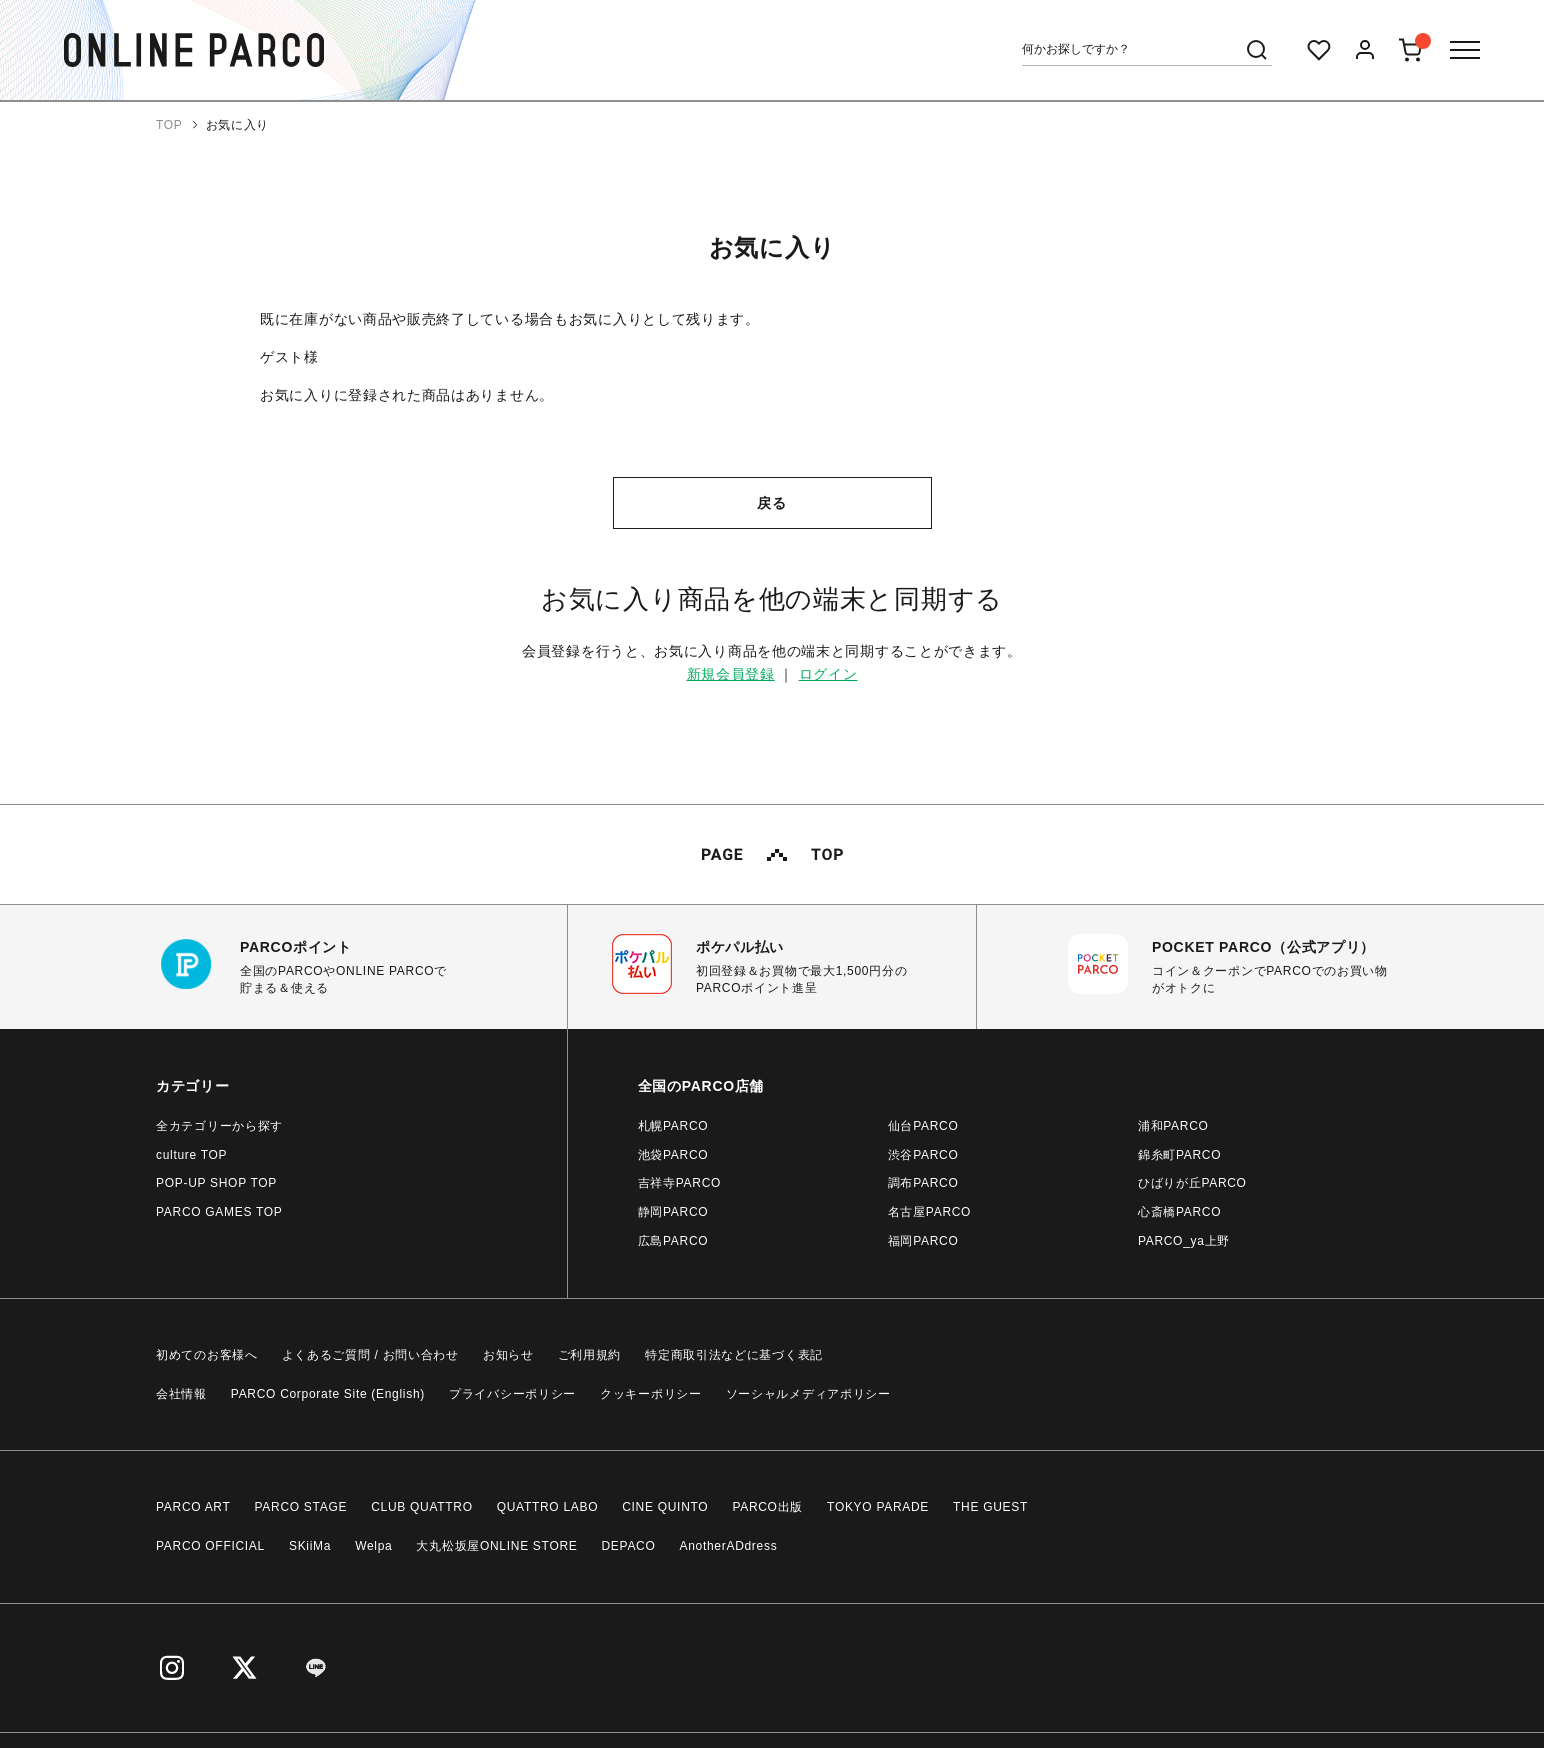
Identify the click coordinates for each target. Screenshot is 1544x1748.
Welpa (373, 1546)
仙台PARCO (923, 1126)
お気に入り (238, 125)
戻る (771, 503)
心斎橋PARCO (1179, 1212)
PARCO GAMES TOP (219, 1212)
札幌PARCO (673, 1126)
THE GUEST (990, 1507)
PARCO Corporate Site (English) (328, 1394)
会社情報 (181, 1394)
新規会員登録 (731, 674)
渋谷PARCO (923, 1155)
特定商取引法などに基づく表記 (734, 1355)
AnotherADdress (729, 1546)
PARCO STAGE (301, 1507)
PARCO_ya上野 (1184, 1241)
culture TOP (191, 1155)
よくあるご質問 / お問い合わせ (370, 1355)
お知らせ (508, 1355)
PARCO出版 (767, 1507)
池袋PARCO (673, 1155)
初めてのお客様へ (207, 1355)
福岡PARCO (923, 1241)
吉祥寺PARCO (679, 1183)
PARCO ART (193, 1507)
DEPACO (629, 1546)
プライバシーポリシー (512, 1394)
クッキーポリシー (651, 1394)
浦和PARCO (1173, 1126)
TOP (169, 125)
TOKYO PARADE (878, 1507)
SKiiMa (310, 1546)
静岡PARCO (673, 1212)
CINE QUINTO (665, 1507)
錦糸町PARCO (1179, 1155)
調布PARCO (923, 1183)
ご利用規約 (590, 1355)
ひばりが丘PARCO (1192, 1183)
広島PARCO (673, 1241)
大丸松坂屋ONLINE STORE (496, 1546)
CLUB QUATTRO (422, 1507)
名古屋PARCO (929, 1212)
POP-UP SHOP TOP (216, 1183)
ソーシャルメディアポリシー (808, 1394)
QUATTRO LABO (548, 1507)
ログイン (828, 674)
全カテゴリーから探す (219, 1126)
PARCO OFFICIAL (210, 1546)
